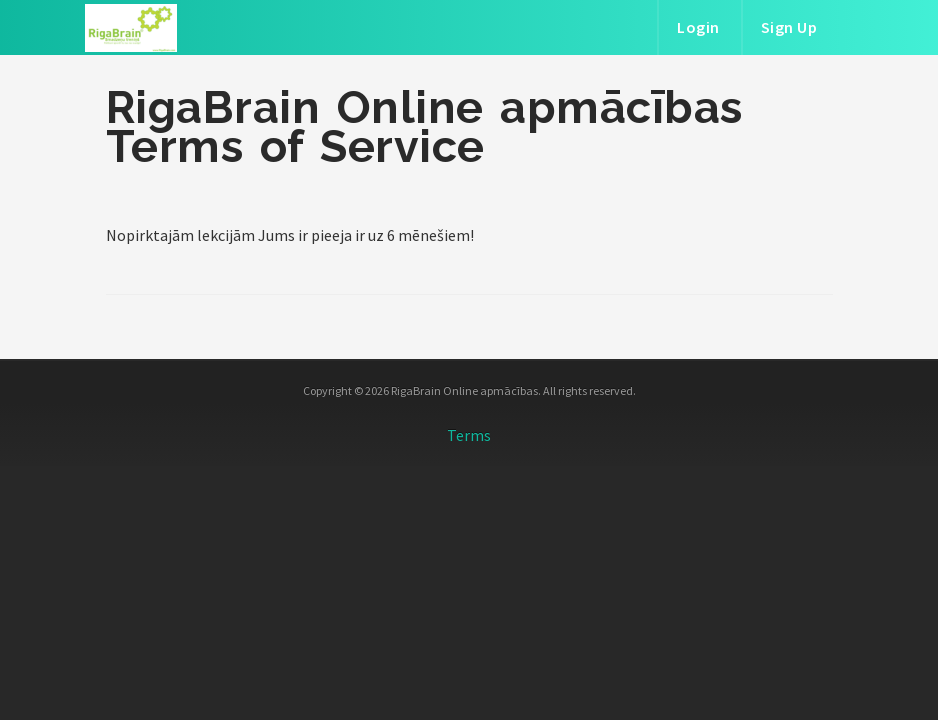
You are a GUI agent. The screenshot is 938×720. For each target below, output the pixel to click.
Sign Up (789, 27)
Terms (469, 435)
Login (698, 27)
